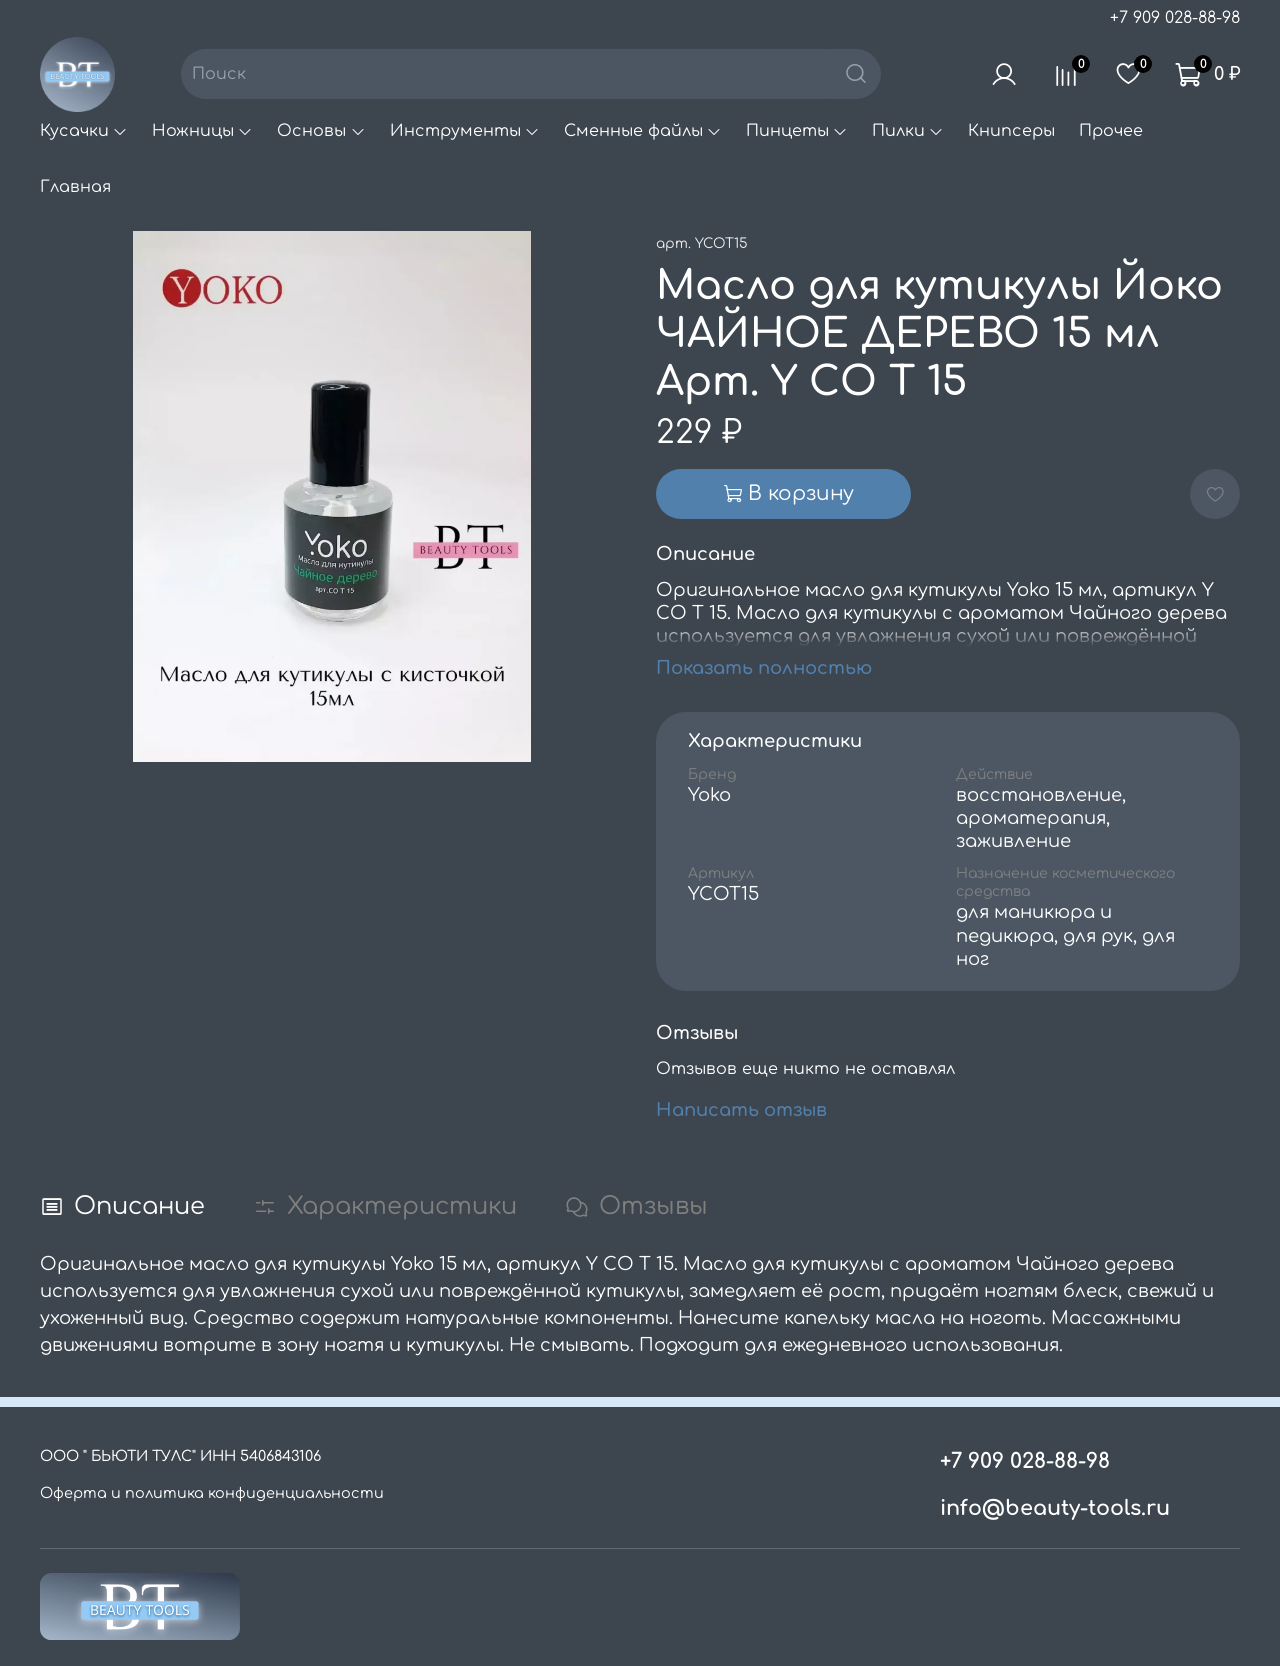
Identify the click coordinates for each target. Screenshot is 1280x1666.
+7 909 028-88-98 (1175, 18)
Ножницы (202, 131)
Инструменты (465, 131)
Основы (321, 131)
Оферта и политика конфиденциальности (212, 1493)
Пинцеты (797, 131)
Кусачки (84, 131)
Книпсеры (1011, 131)
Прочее (1111, 131)
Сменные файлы (643, 131)
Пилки (908, 131)
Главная (75, 187)
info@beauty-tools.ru (1055, 1508)
